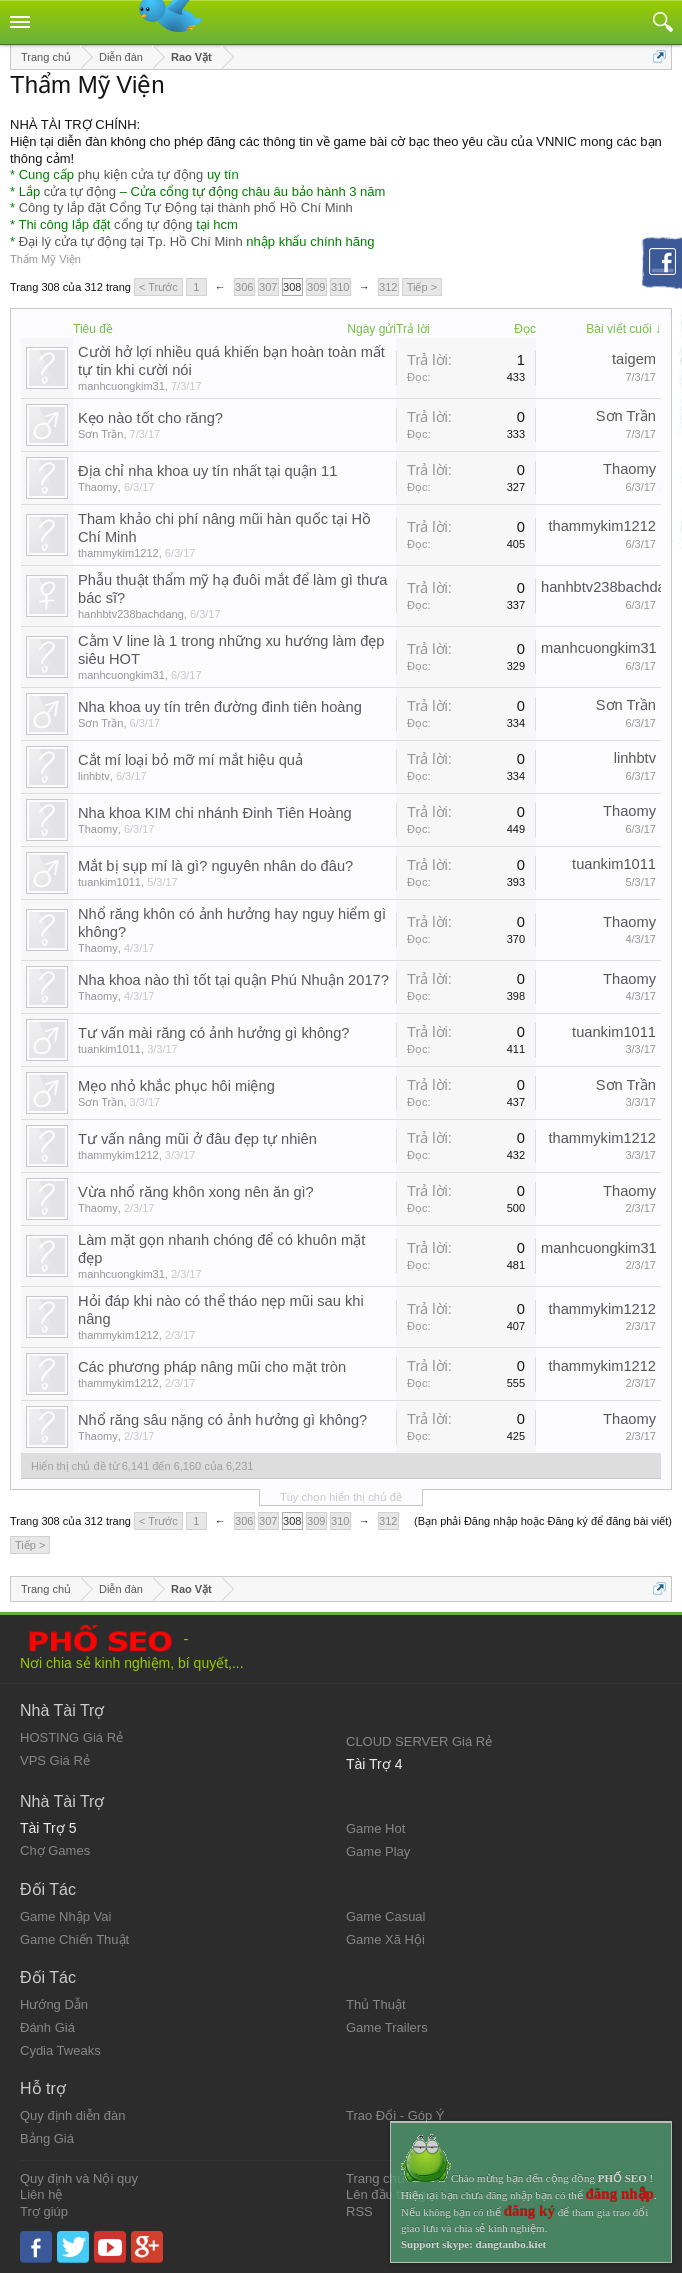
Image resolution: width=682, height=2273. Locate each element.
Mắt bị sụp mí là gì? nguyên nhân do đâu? (215, 866)
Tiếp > (422, 287)
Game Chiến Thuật (74, 1939)
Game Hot (375, 1828)
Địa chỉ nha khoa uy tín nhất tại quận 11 (207, 471)
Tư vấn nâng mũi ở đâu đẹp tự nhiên (197, 1139)
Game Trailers (387, 2027)
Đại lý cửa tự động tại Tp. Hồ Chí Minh (131, 241)
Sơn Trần (100, 434)
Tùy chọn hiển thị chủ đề (341, 1497)
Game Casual (385, 1916)
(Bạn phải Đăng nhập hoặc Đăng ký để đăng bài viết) (543, 1521)
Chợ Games (55, 1850)
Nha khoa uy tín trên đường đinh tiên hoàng (220, 707)
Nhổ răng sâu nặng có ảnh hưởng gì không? (222, 1420)
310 (340, 287)
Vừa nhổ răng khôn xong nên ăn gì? (196, 1192)
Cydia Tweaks (60, 2050)
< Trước (158, 287)
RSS (359, 2211)
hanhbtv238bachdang (131, 614)
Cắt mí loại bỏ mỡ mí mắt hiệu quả (190, 760)
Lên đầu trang (386, 2194)
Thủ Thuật (376, 2004)
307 (268, 287)
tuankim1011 (109, 882)
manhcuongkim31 (121, 386)
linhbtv (94, 776)
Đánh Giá (47, 2027)
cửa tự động (80, 191)
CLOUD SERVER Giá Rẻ (419, 1741)
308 (292, 287)
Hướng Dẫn (54, 2004)
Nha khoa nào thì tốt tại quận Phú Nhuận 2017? (233, 980)
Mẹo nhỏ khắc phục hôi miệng (176, 1086)
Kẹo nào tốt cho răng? (150, 418)
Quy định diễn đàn (72, 2115)
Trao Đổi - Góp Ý (395, 2115)
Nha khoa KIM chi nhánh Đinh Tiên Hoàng (215, 813)
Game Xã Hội (385, 1939)
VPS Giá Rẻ (55, 1760)
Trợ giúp (44, 2211)
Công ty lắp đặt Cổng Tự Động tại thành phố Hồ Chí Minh (186, 207)
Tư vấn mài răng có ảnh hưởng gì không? (214, 1033)
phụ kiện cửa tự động (141, 174)
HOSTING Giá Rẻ (71, 1737)
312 (388, 287)
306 (244, 287)
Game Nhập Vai (65, 1916)
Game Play (378, 1851)
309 (316, 287)
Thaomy (98, 487)
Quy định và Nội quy (79, 2178)
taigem (634, 359)
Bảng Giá (47, 2138)
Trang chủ (375, 2178)
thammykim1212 (118, 553)
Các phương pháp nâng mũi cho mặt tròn (212, 1367)
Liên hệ (41, 2194)
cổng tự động (153, 224)
